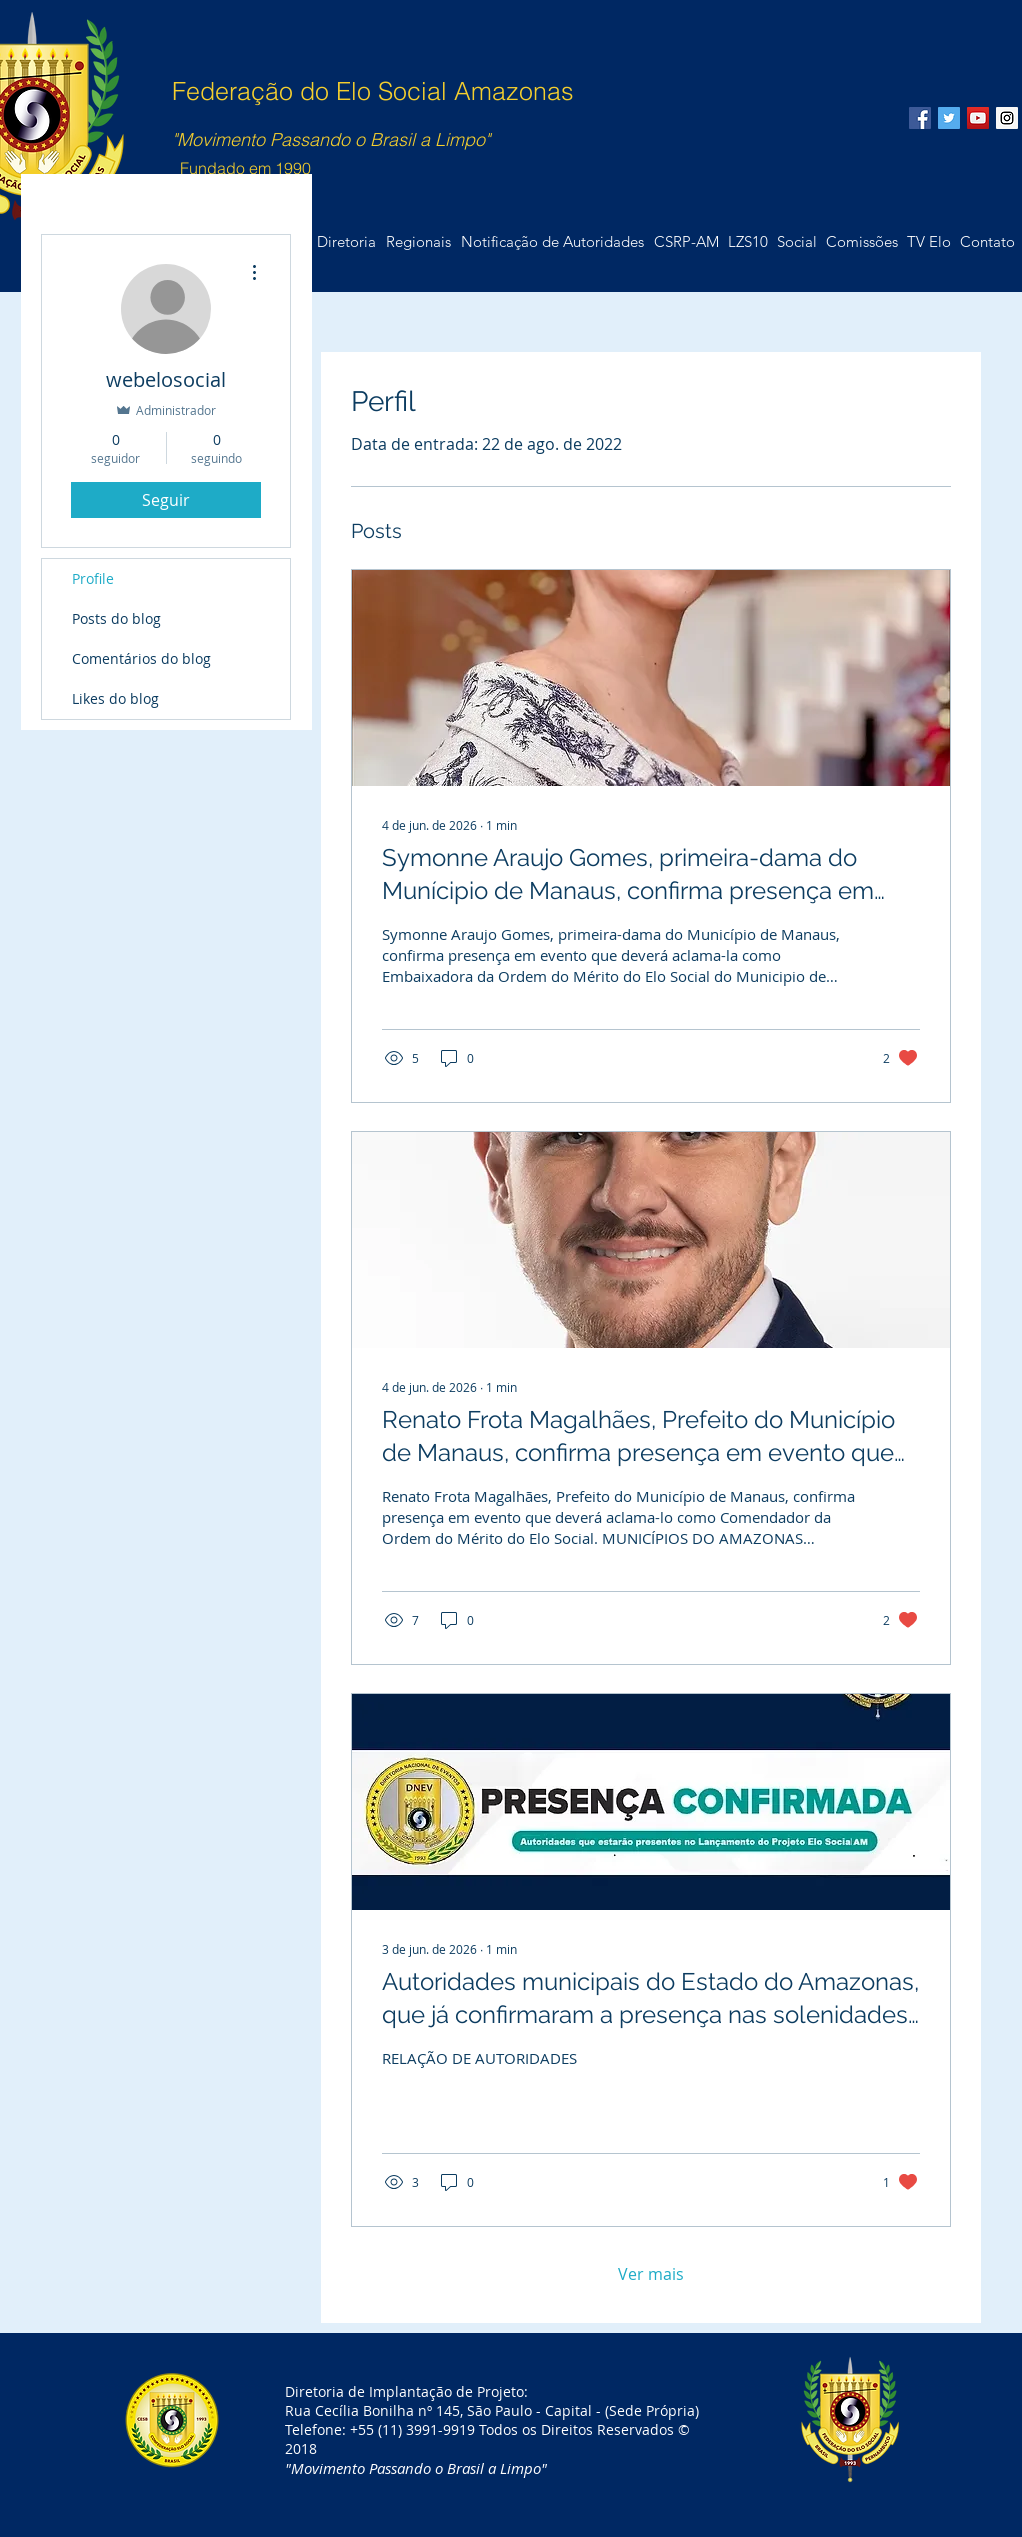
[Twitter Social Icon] (949, 118)
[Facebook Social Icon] (920, 118)
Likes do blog (115, 698)
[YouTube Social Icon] (978, 118)
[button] (987, 242)
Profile (93, 578)
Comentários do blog (141, 658)
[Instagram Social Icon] (1007, 118)
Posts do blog (116, 618)
